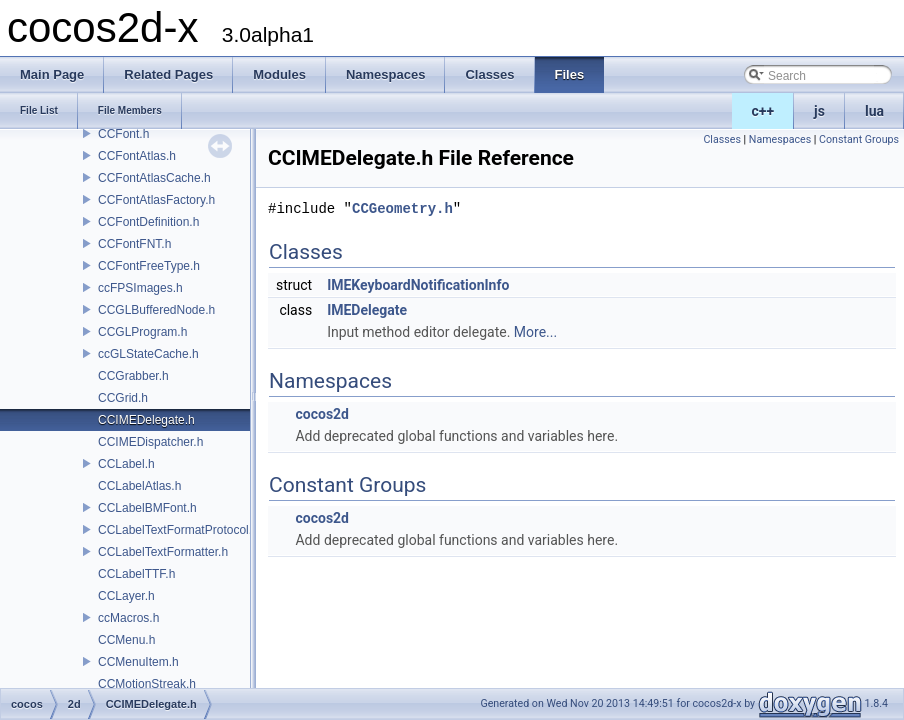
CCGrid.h (123, 398)
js (819, 111)
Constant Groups (859, 139)
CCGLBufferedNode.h (156, 310)
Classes (721, 139)
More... (535, 332)
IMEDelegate (367, 310)
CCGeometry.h (402, 208)
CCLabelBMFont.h (147, 508)
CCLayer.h (126, 596)
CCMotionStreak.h (147, 684)
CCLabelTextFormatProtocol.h (178, 530)
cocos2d (322, 414)
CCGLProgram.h (142, 332)
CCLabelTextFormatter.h (163, 552)
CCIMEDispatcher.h (150, 442)
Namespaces (780, 139)
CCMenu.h (126, 640)
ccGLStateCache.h (148, 354)
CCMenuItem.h (138, 662)
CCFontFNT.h (134, 244)
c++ (763, 111)
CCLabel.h (126, 464)
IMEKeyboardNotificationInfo (418, 285)
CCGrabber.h (133, 376)
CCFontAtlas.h (137, 156)
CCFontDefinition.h (148, 222)
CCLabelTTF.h (136, 574)
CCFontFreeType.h (149, 266)
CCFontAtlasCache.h (154, 178)
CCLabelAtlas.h (139, 486)
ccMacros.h (128, 618)
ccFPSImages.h (140, 288)
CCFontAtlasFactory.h (156, 200)
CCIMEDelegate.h (146, 420)
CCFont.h (123, 134)
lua (874, 111)
